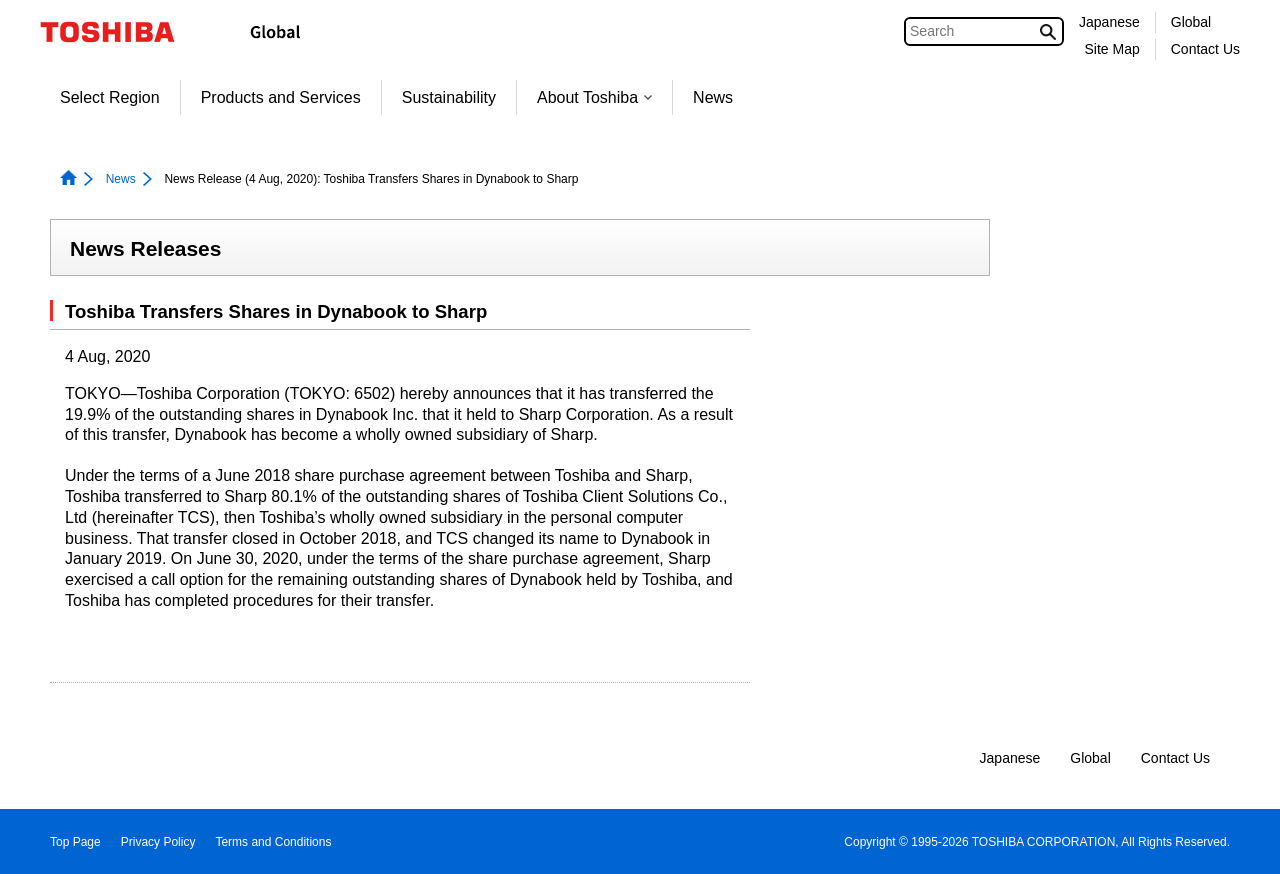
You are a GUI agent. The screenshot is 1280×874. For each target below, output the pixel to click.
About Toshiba (594, 97)
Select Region (110, 97)
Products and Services (281, 97)
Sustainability (449, 97)
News (713, 97)
